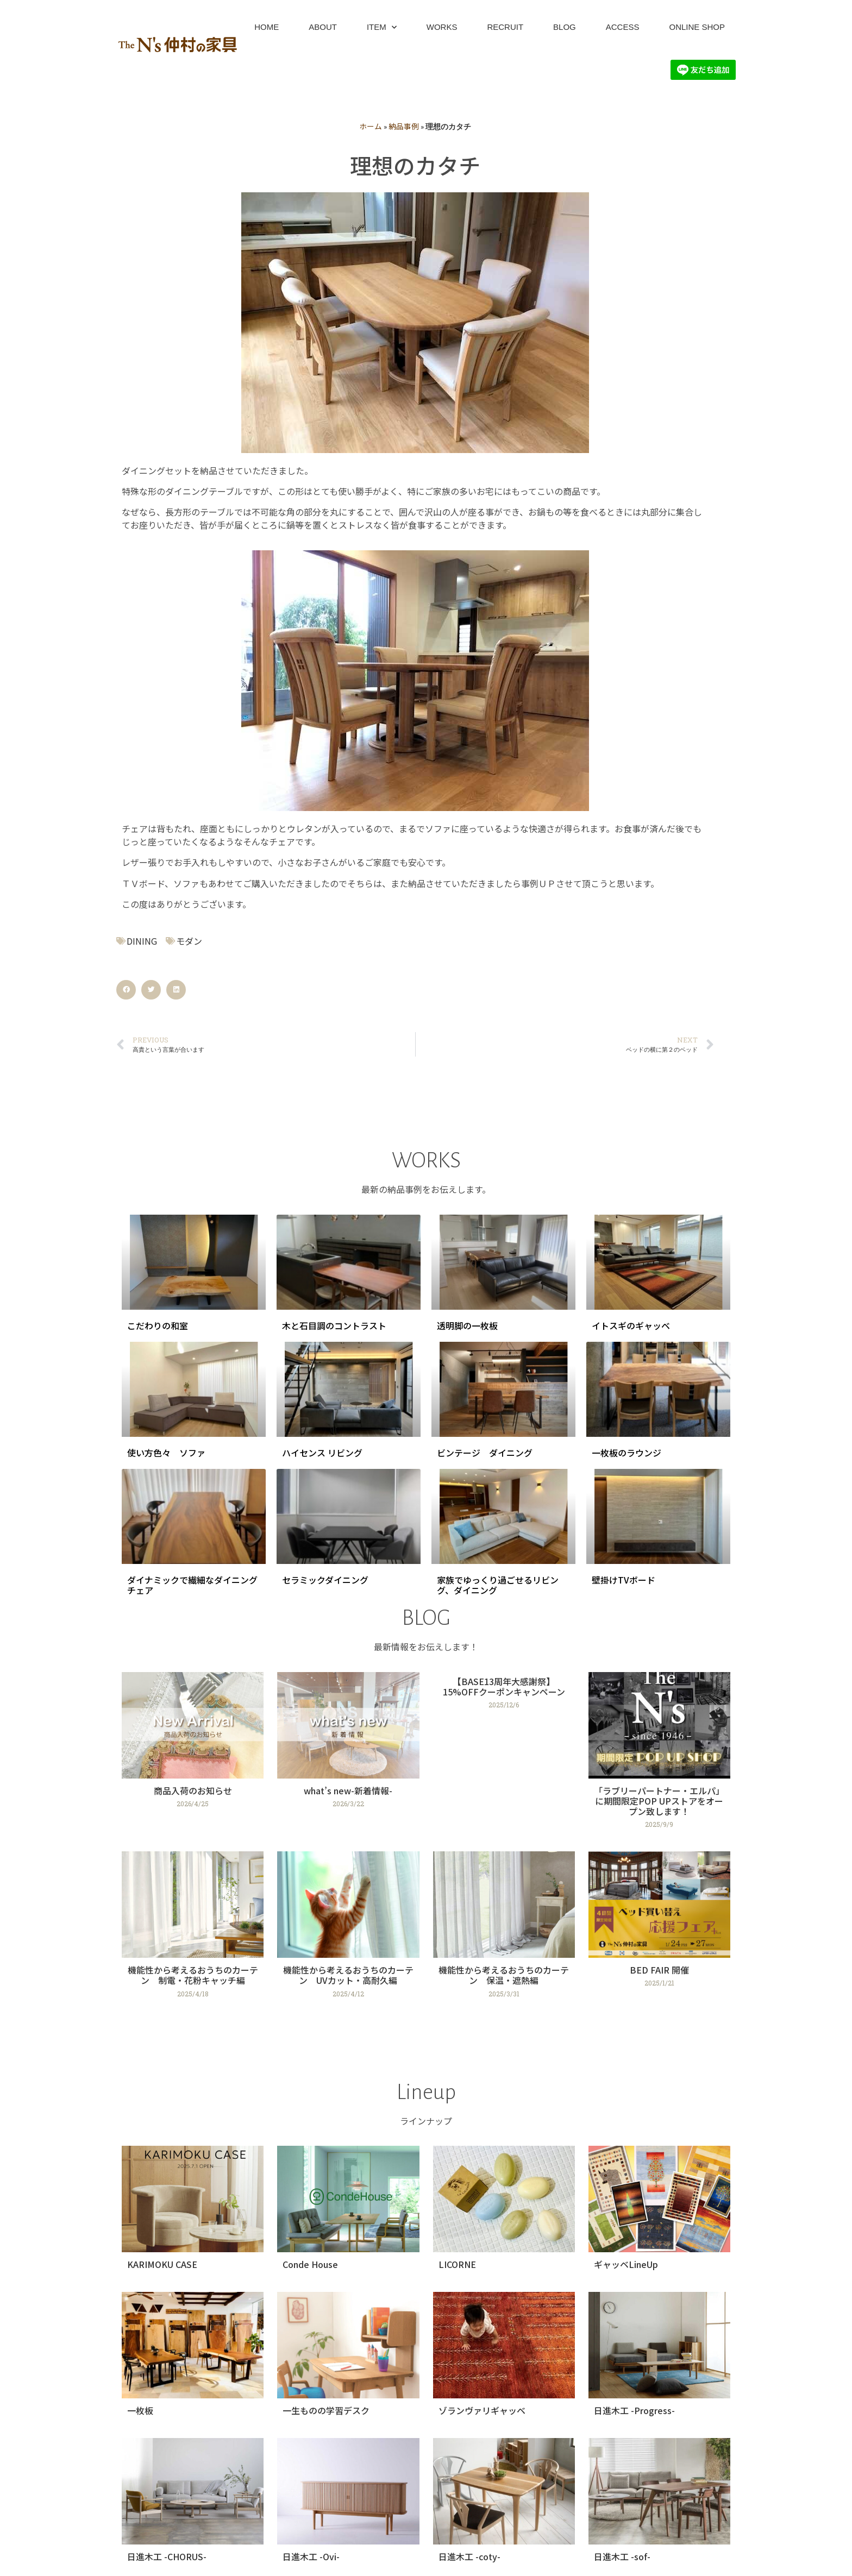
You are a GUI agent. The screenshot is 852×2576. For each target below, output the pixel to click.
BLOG (564, 27)
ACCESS (623, 27)
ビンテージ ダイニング (484, 1452)
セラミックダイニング (325, 1579)
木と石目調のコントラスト (334, 1325)
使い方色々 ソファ (166, 1452)
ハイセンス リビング (322, 1452)
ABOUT (323, 27)
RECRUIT (505, 27)
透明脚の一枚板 (467, 1325)
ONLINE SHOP (697, 27)
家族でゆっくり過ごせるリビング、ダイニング (498, 1585)
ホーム (370, 126)
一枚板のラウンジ (626, 1452)
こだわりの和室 (157, 1325)
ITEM (382, 27)
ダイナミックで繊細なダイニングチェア (192, 1585)
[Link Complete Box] (193, 1755)
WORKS (442, 27)
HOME (266, 27)
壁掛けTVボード (623, 1579)
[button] (126, 990)
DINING (142, 940)
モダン (189, 940)
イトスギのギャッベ (631, 1325)
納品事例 (404, 126)
